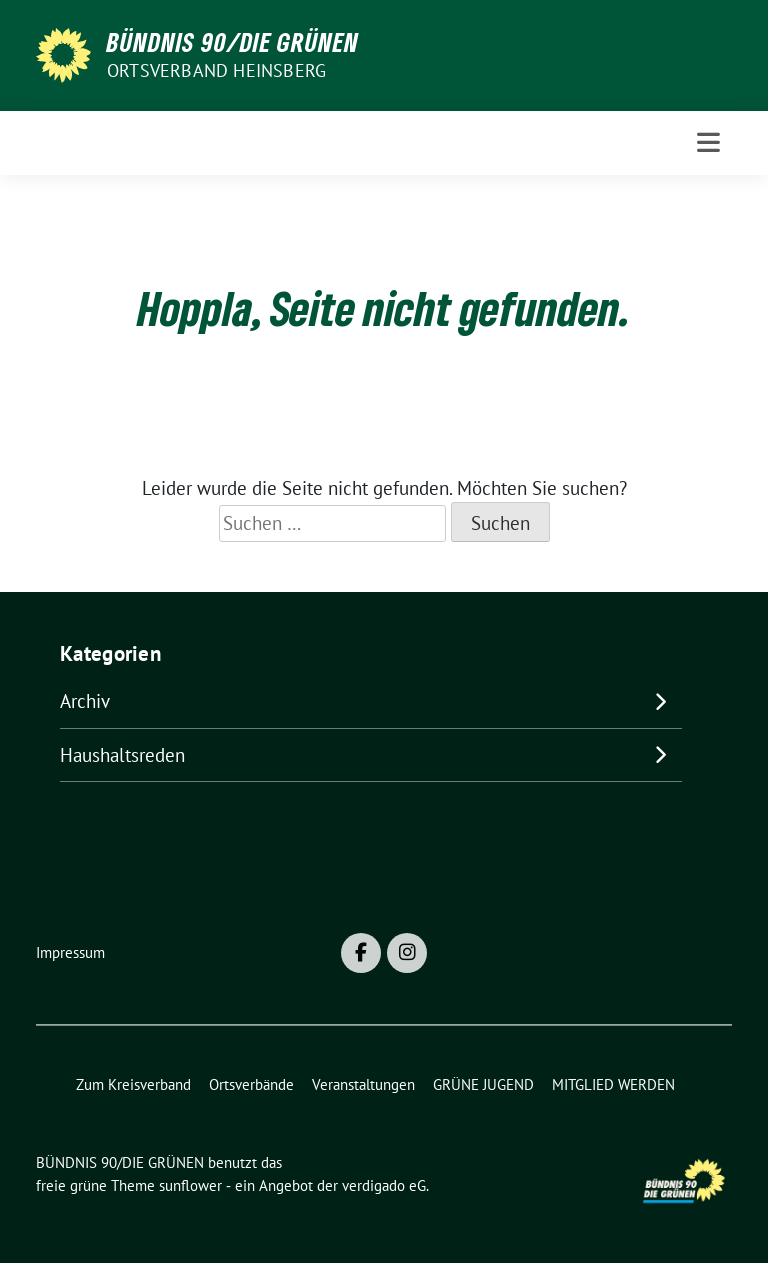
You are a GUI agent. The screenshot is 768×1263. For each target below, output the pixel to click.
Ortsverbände (251, 1084)
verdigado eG (384, 1185)
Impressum (70, 952)
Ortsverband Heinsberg (216, 70)
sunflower (190, 1185)
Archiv (85, 701)
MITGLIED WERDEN (613, 1084)
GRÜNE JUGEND (483, 1084)
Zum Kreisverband (133, 1084)
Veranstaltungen (363, 1084)
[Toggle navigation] (708, 142)
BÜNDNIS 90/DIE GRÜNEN (233, 42)
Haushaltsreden (122, 755)
